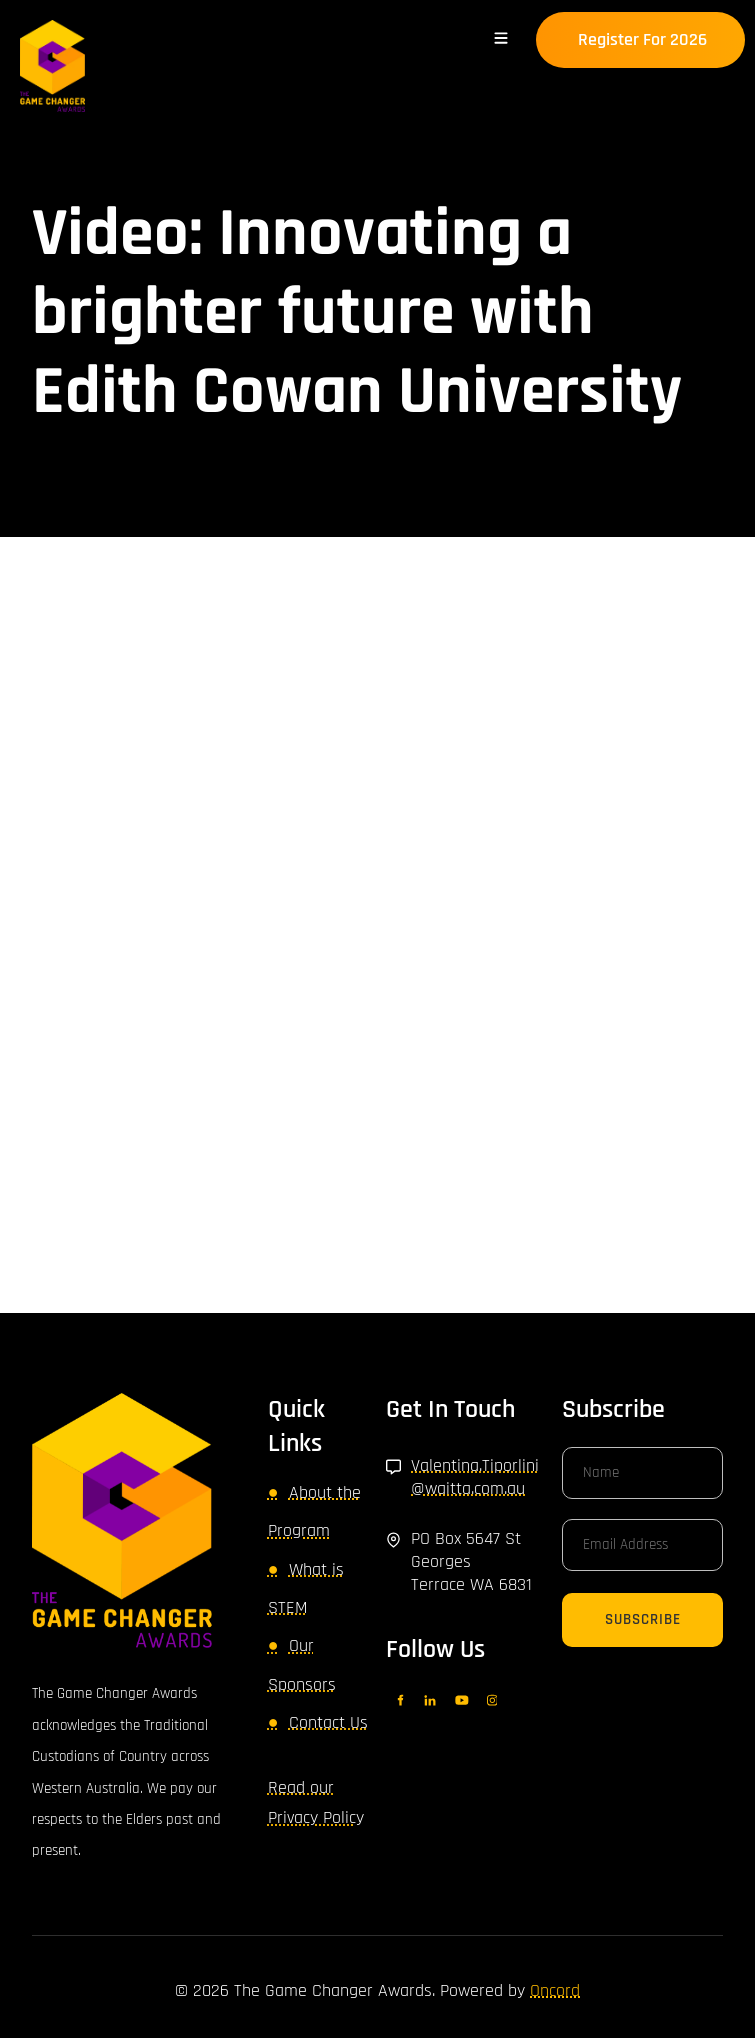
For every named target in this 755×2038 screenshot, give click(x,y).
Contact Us (328, 1722)
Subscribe (643, 1619)
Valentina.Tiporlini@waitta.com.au (475, 1477)
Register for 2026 (609, 27)
